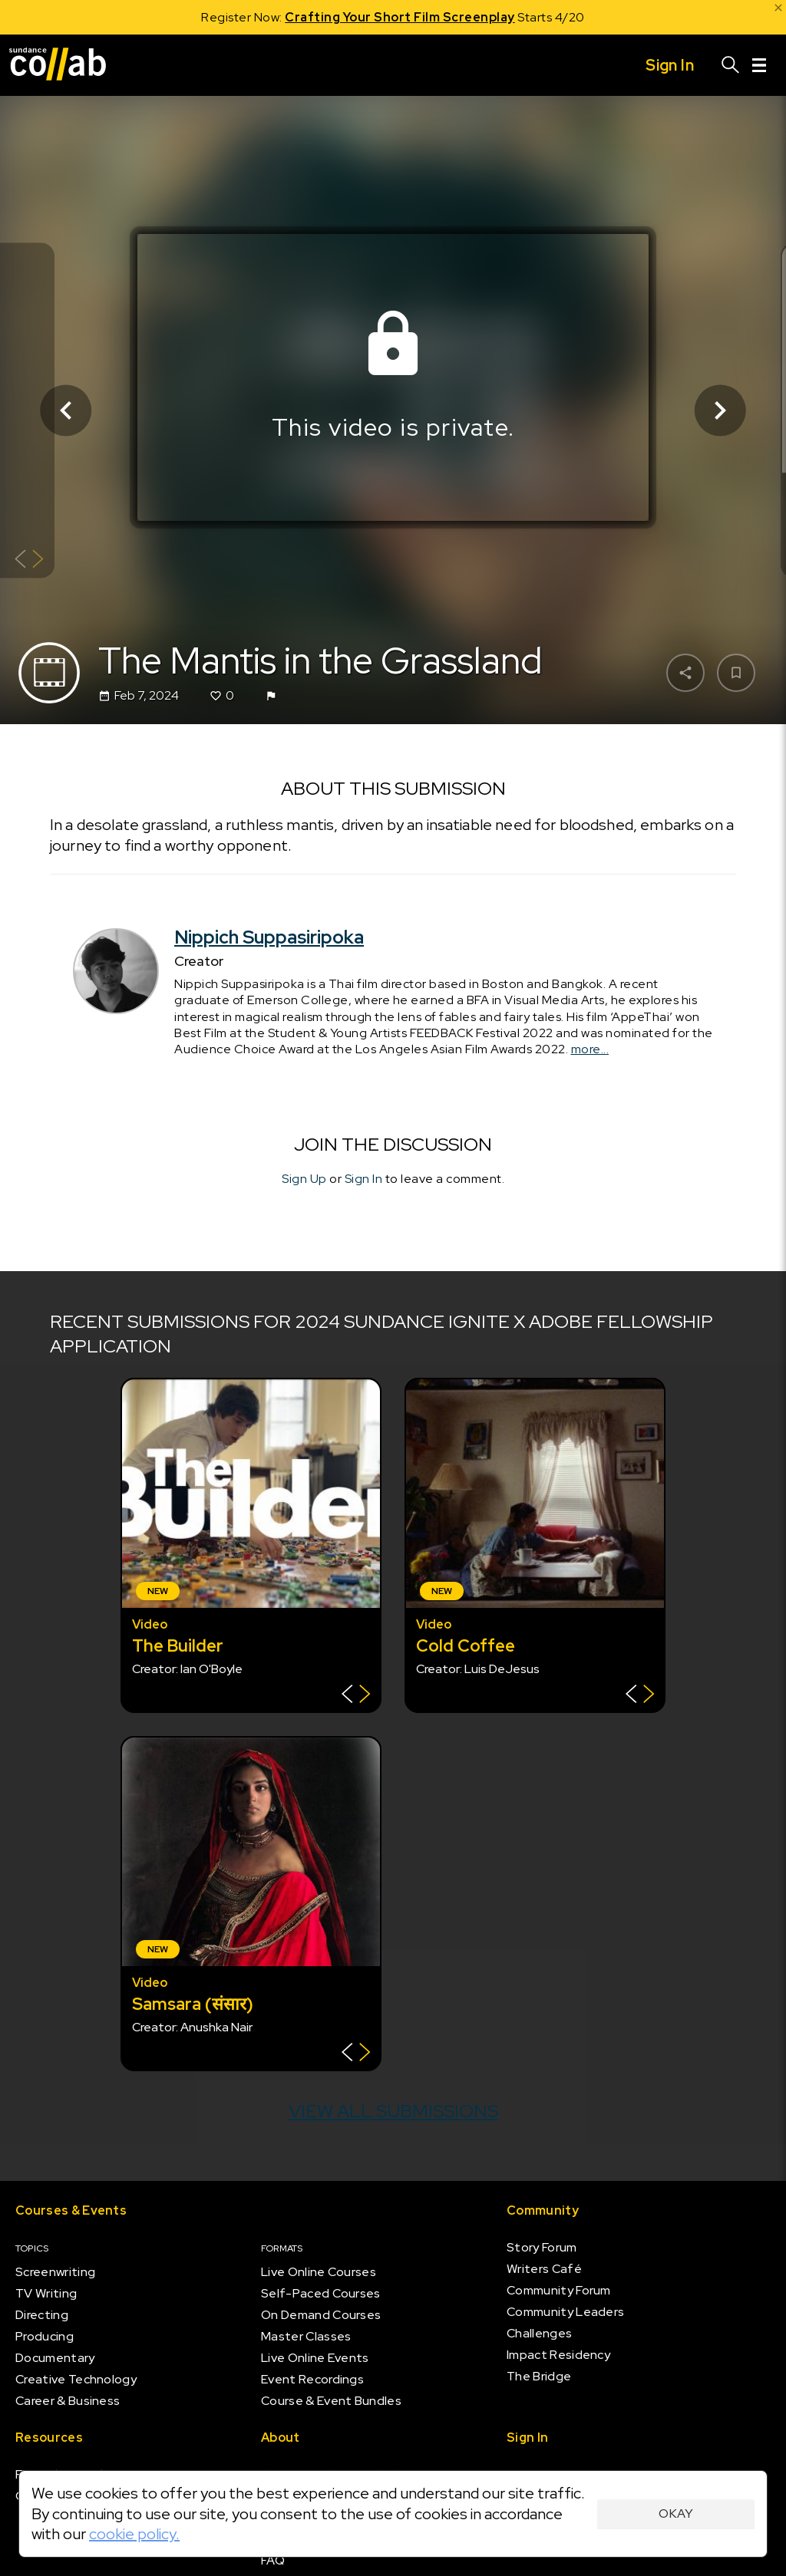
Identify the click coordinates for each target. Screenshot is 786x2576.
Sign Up (304, 1179)
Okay (676, 2513)
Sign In (364, 1179)
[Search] (731, 65)
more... (590, 1049)
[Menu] (759, 65)
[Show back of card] (29, 560)
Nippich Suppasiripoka (269, 937)
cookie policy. (134, 2534)
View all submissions (393, 2111)
